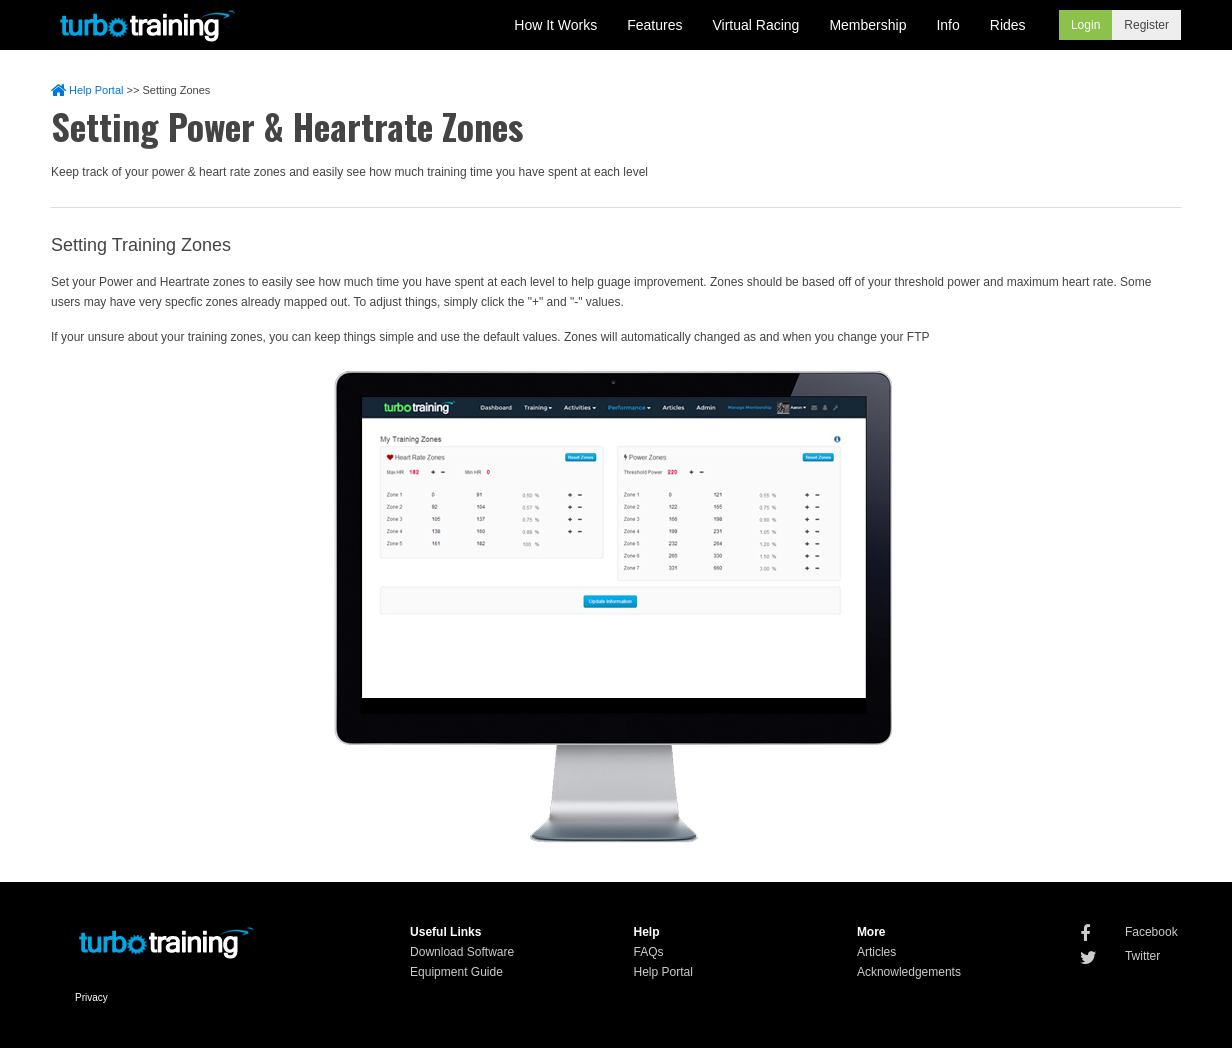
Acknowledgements (909, 972)
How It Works (555, 25)
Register (1146, 25)
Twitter (1142, 956)
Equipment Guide (456, 972)
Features (654, 25)
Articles (876, 952)
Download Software (462, 952)
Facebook (1151, 932)
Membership (867, 25)
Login (1085, 25)
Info (947, 25)
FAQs (648, 952)
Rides (1008, 25)
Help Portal (87, 90)
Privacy (91, 997)
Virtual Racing (756, 25)
